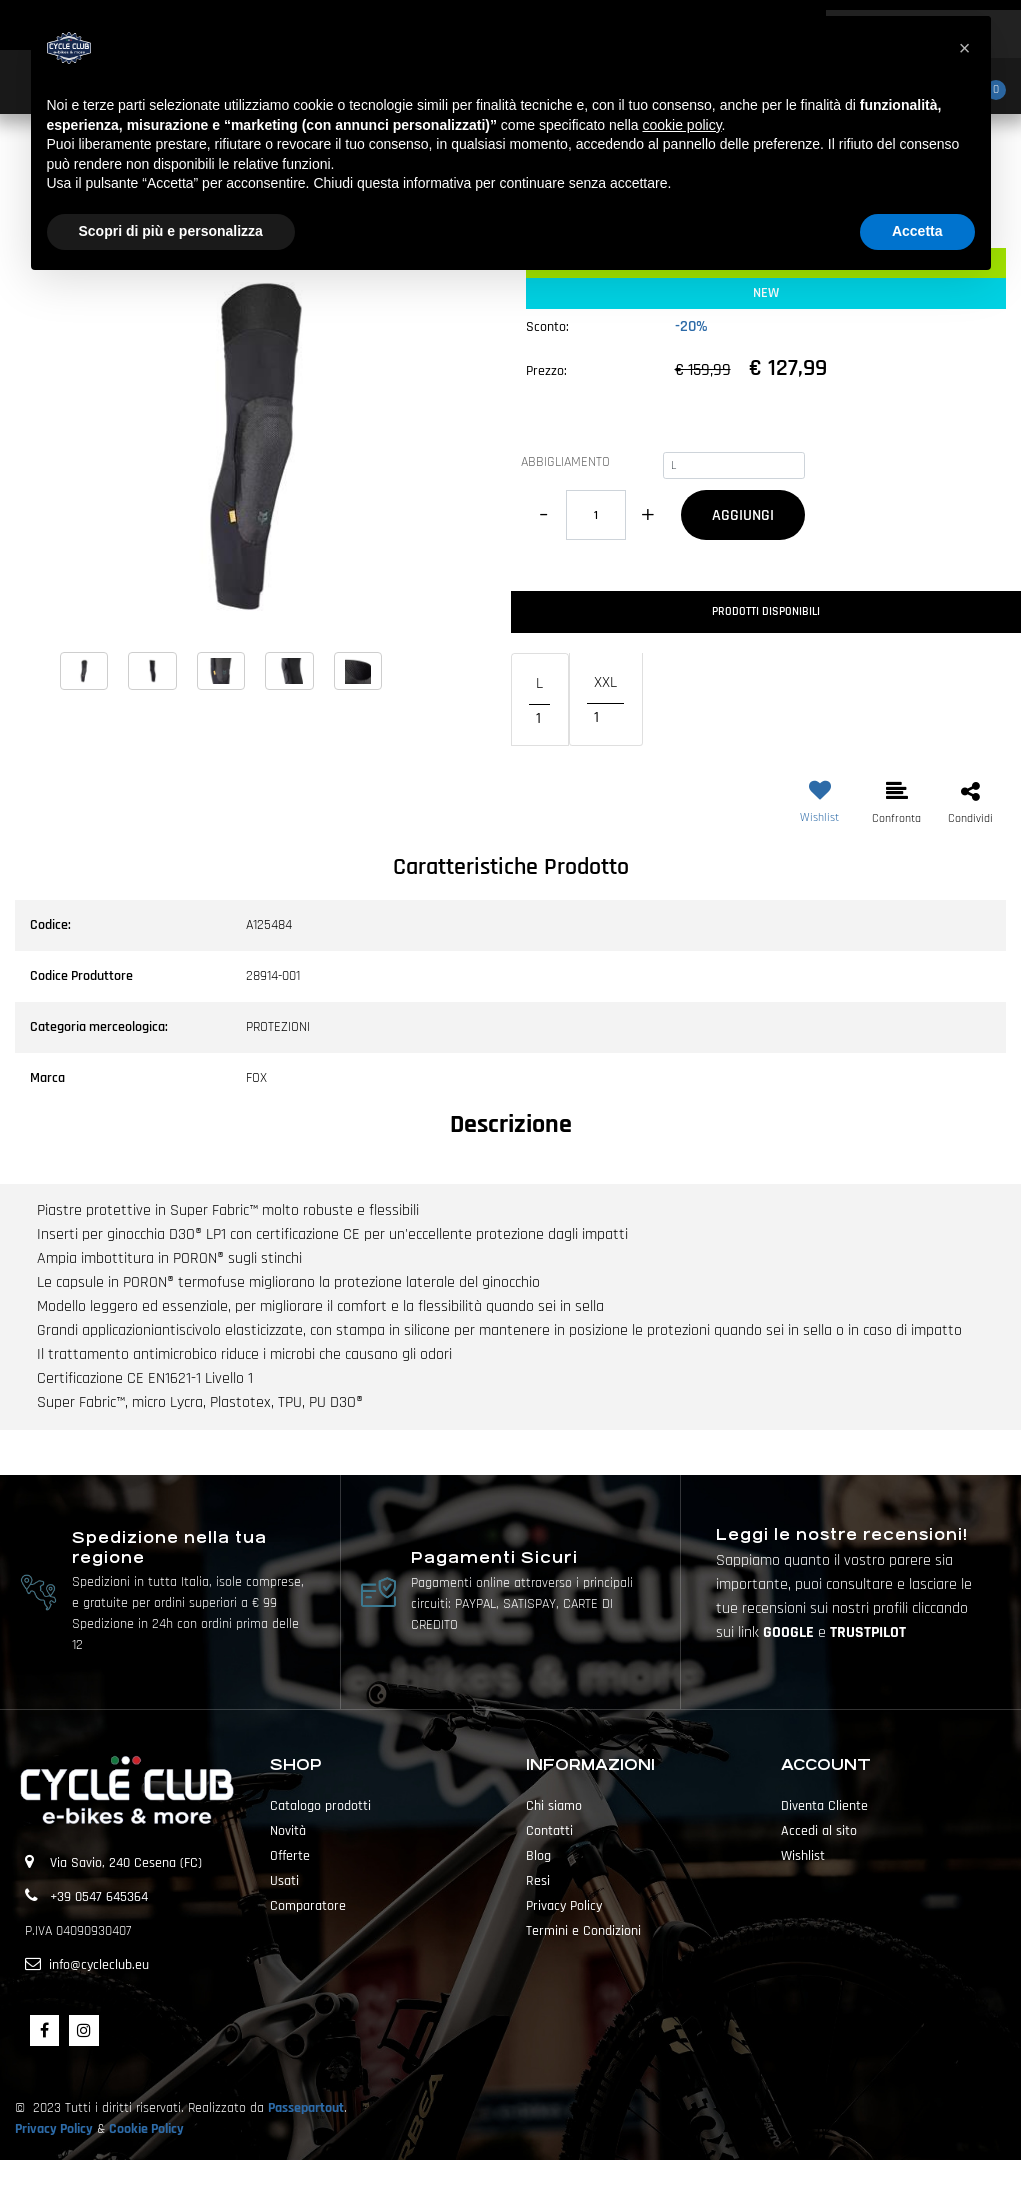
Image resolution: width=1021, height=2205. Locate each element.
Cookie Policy (146, 2129)
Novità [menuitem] (288, 1831)
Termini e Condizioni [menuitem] (583, 1931)
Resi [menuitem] (538, 1881)
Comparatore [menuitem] (308, 1906)
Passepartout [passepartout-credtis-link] (546, 2182)
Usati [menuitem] (284, 1881)
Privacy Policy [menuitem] (564, 1906)
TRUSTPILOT (868, 1632)
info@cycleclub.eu (99, 1965)
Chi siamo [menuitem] (554, 1806)
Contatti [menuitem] (549, 1831)
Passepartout (306, 2108)
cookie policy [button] (681, 125)
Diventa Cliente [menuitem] (824, 1806)
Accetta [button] (917, 231)
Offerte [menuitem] (290, 1856)
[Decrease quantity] (543, 515)
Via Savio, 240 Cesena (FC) (126, 1863)
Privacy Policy (54, 2129)
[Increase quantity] (648, 515)
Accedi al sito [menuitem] (819, 1831)
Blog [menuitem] (538, 1856)
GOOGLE (790, 1632)
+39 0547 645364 (99, 1897)
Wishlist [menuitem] (803, 1856)
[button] (255, 446)
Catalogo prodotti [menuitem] (320, 1806)
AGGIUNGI (743, 515)
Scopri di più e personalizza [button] (171, 231)
